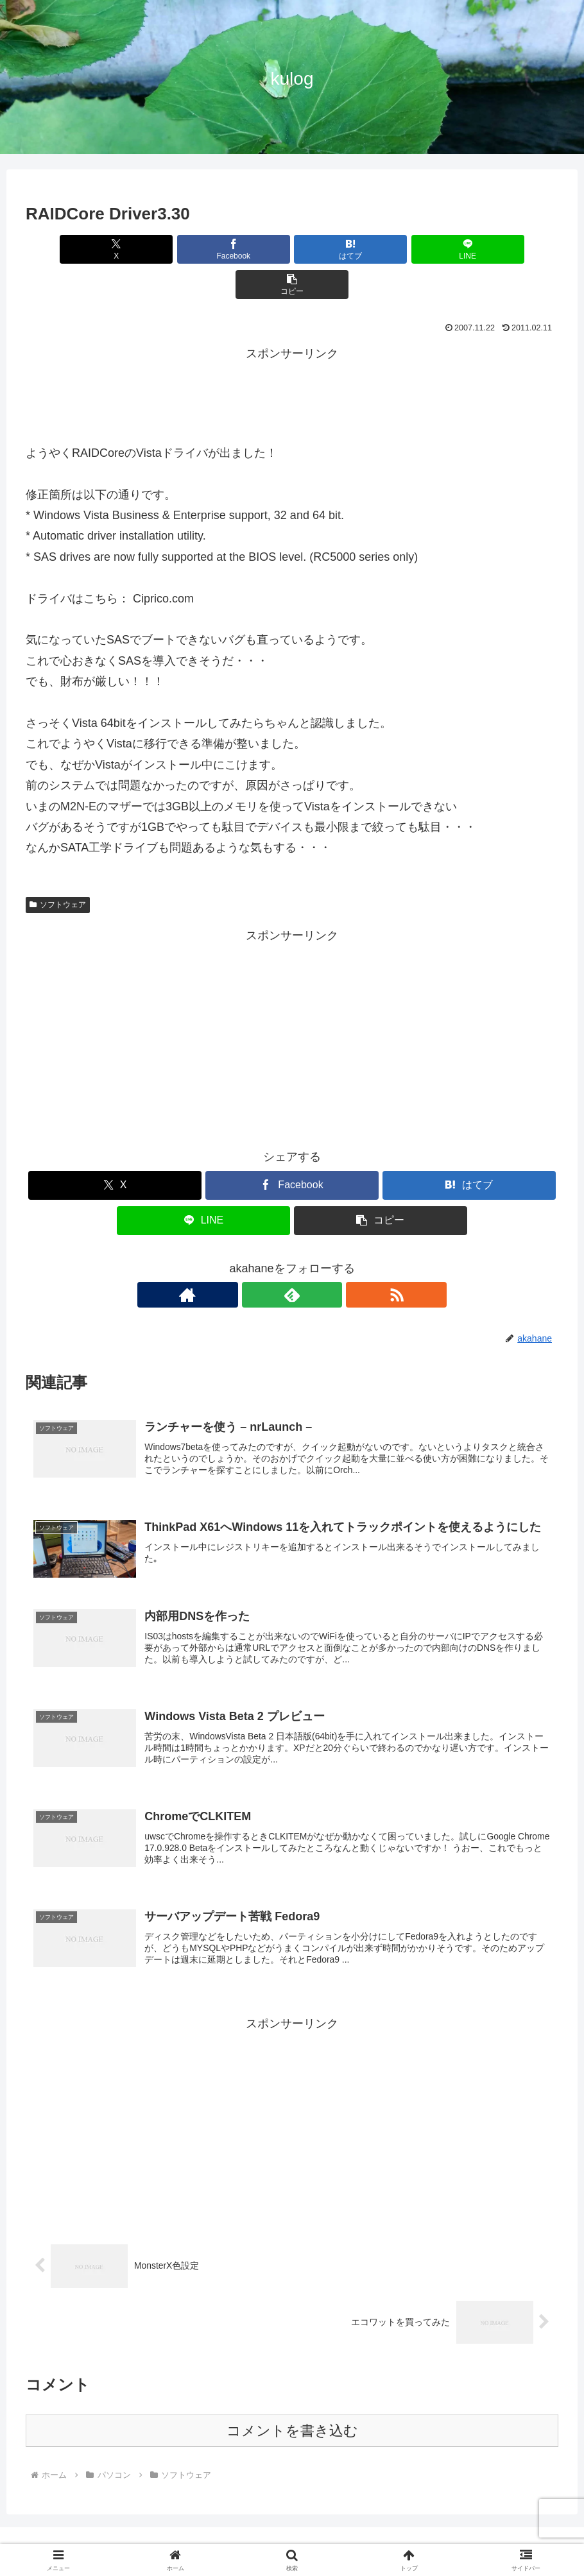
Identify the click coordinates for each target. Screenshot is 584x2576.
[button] (470, 249)
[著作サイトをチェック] (262, 1259)
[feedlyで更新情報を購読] (292, 1259)
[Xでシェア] (113, 249)
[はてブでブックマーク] (292, 249)
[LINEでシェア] (381, 249)
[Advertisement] (292, 357)
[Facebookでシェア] (202, 249)
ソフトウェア (58, 869)
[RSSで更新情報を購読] (321, 1259)
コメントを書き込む (292, 2405)
